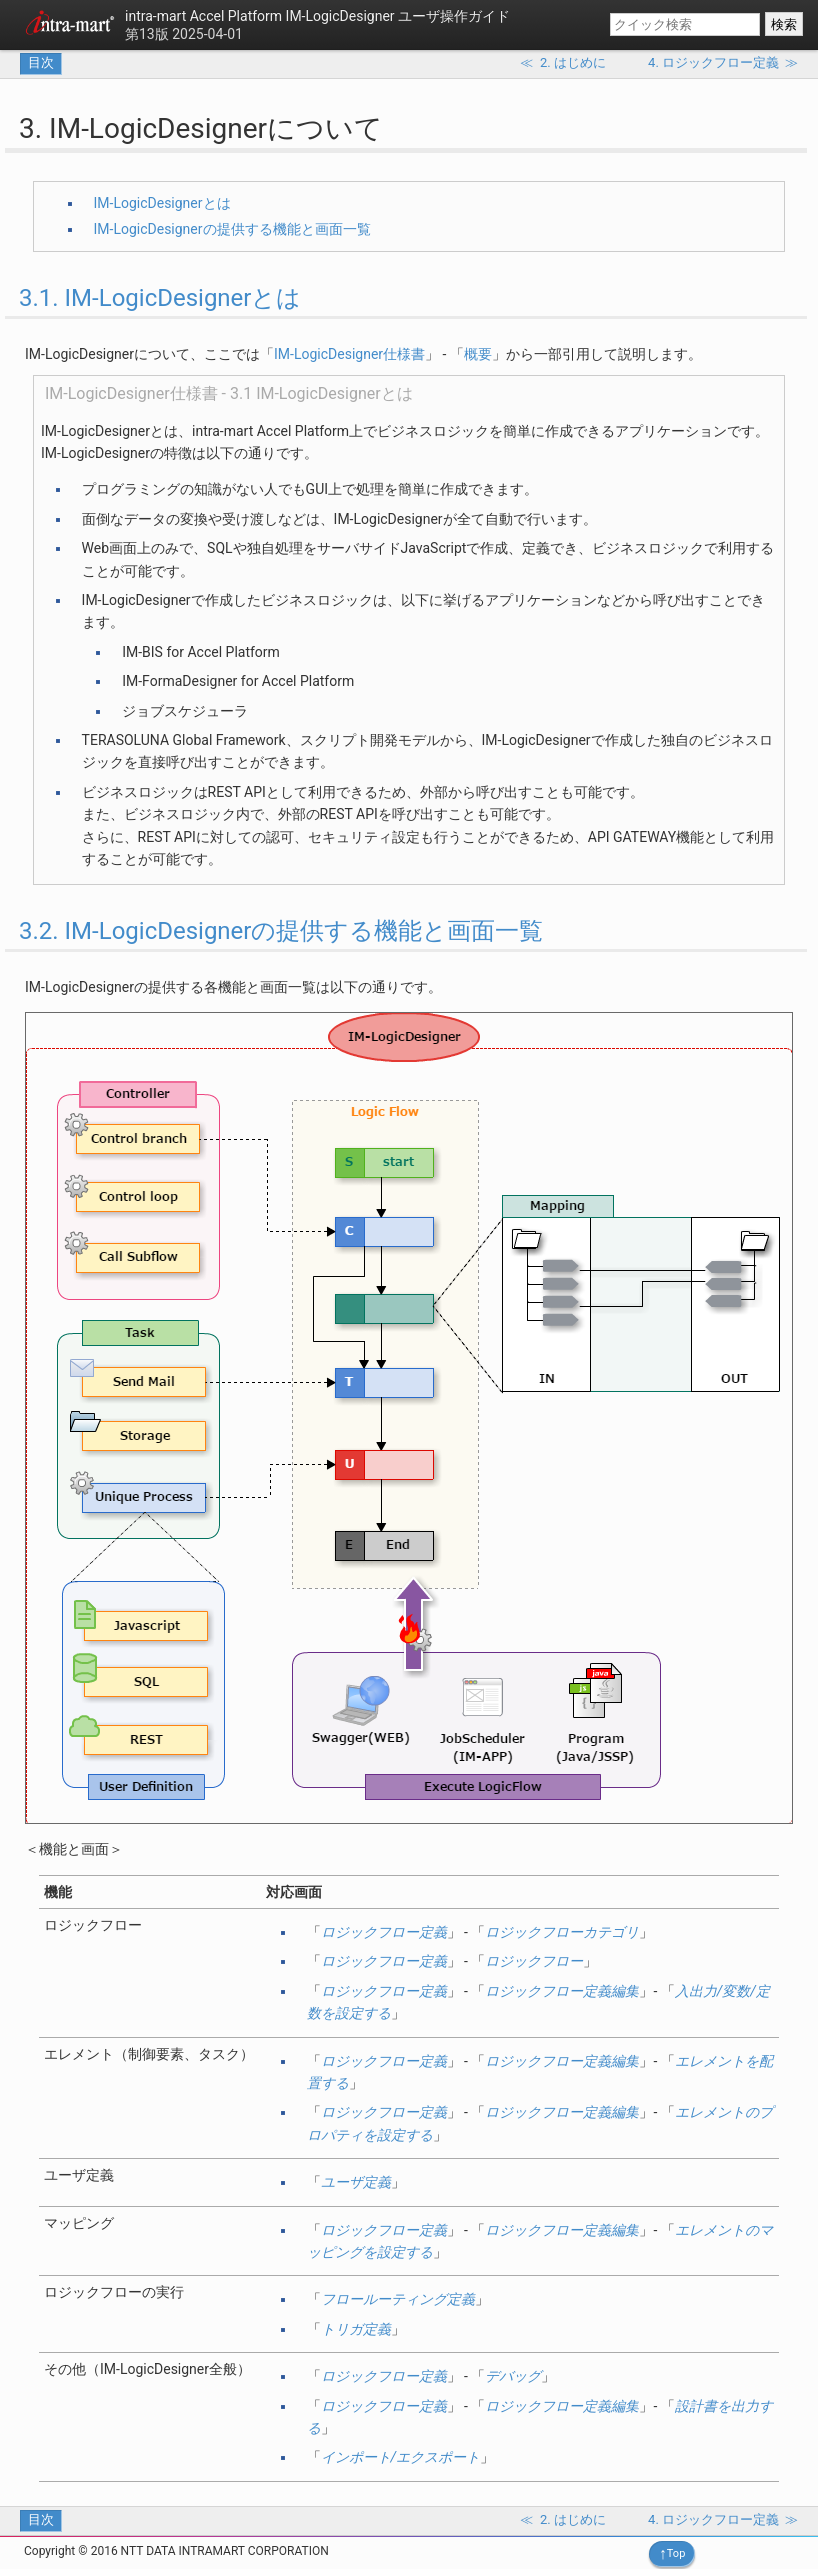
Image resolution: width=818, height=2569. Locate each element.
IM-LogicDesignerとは (162, 203)
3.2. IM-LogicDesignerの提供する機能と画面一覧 (281, 931)
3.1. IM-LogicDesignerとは (160, 298)
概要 (478, 354)
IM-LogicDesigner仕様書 (349, 354)
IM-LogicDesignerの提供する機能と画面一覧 (232, 229)
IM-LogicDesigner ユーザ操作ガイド (317, 16)
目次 (41, 62)
